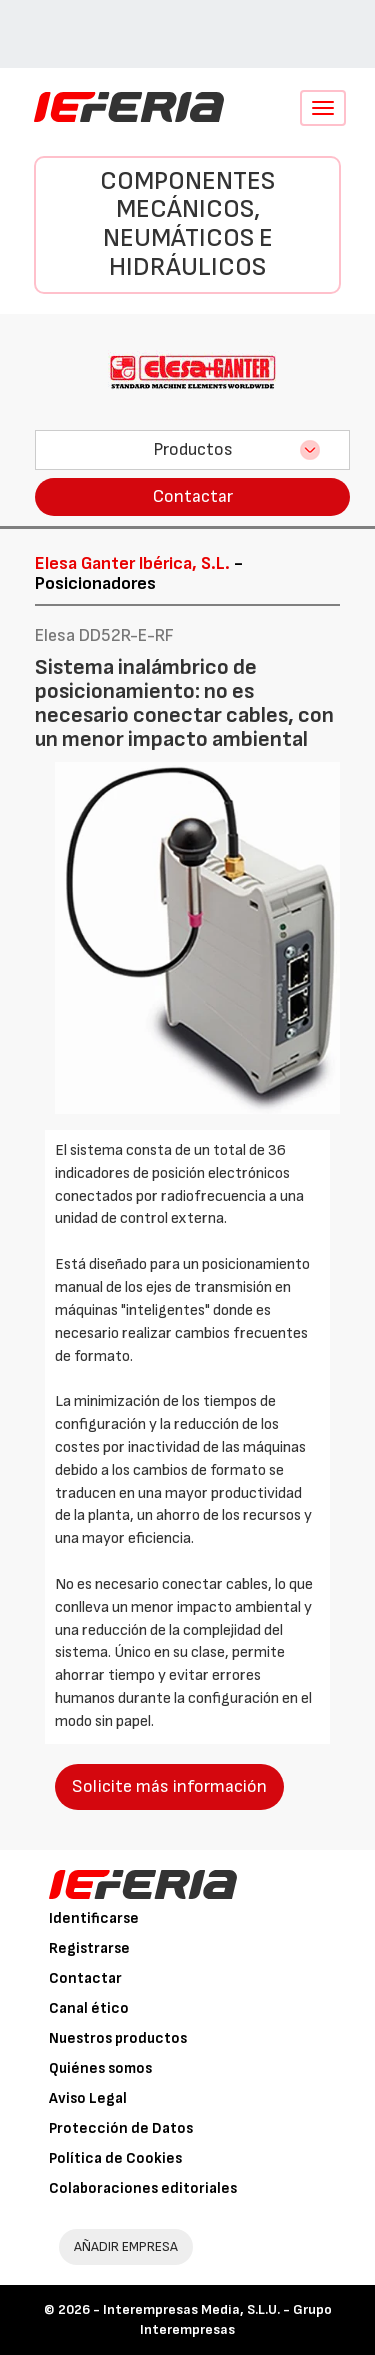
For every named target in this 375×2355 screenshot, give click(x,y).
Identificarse (94, 1918)
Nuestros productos (118, 2038)
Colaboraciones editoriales (143, 2188)
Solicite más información (169, 1786)
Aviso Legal (88, 2098)
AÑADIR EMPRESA (126, 2246)
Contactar (193, 496)
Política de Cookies (115, 2158)
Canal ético (89, 2008)
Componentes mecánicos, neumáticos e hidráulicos (187, 224)
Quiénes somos (100, 2068)
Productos (193, 449)
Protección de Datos (121, 2128)
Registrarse (89, 1948)
